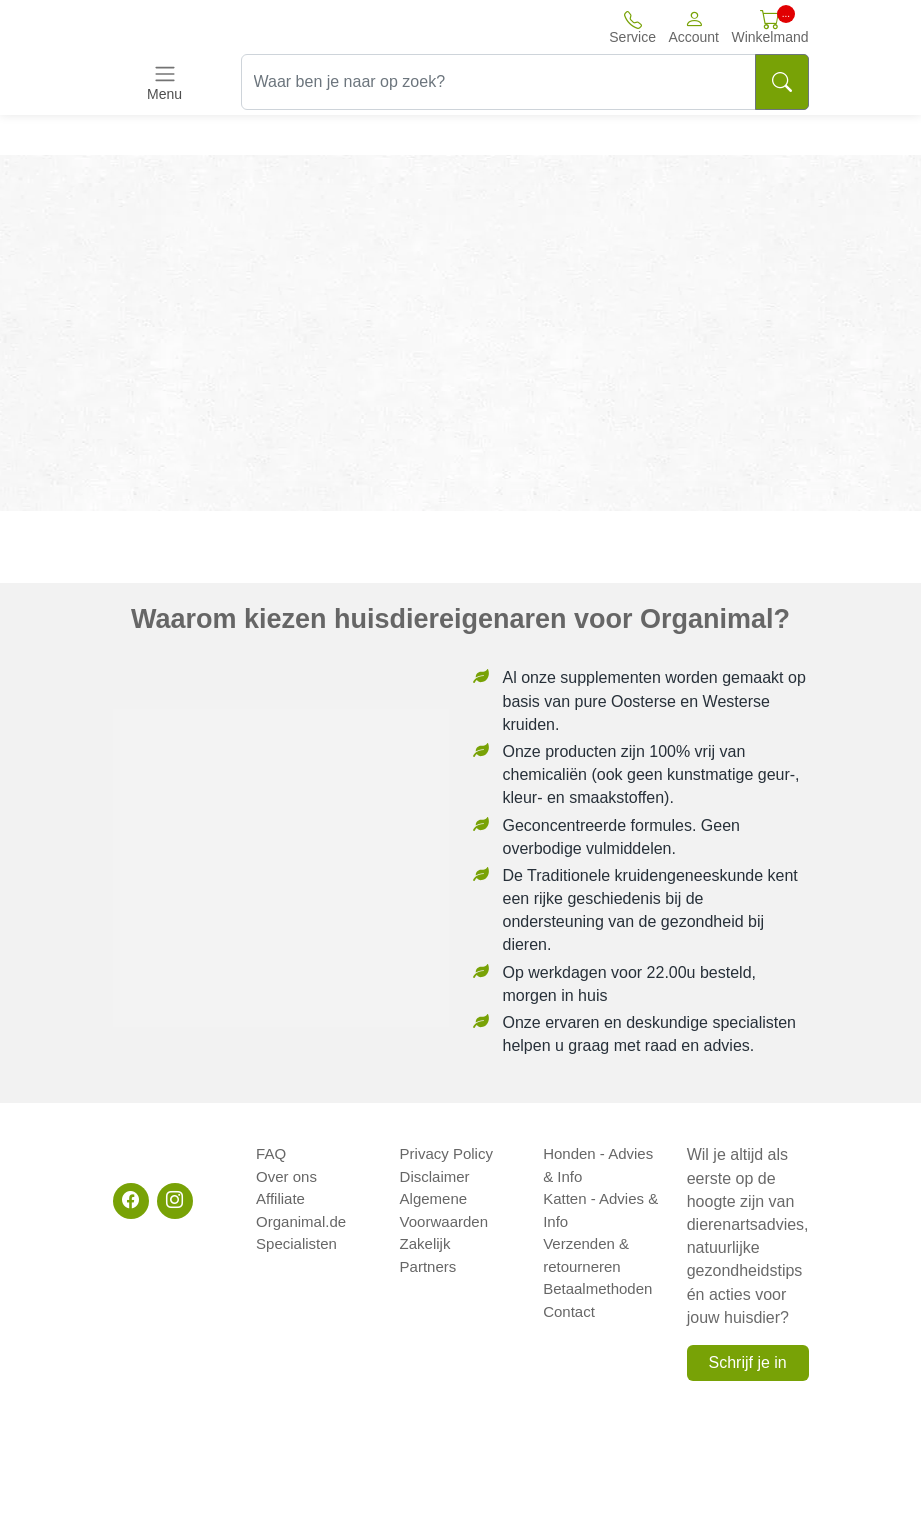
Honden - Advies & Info (598, 1165)
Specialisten (296, 1243)
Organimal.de (301, 1221)
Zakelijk (425, 1243)
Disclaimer (435, 1176)
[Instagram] (175, 1201)
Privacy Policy (446, 1153)
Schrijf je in (747, 1362)
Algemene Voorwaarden (444, 1210)
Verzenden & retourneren (586, 1255)
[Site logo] (223, 27)
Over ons (286, 1176)
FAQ (271, 1153)
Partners (428, 1266)
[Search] (782, 82)
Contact (569, 1311)
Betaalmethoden (597, 1288)
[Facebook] (131, 1201)
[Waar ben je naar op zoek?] (498, 82)
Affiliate (280, 1198)
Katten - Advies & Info (600, 1210)
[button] (693, 26)
